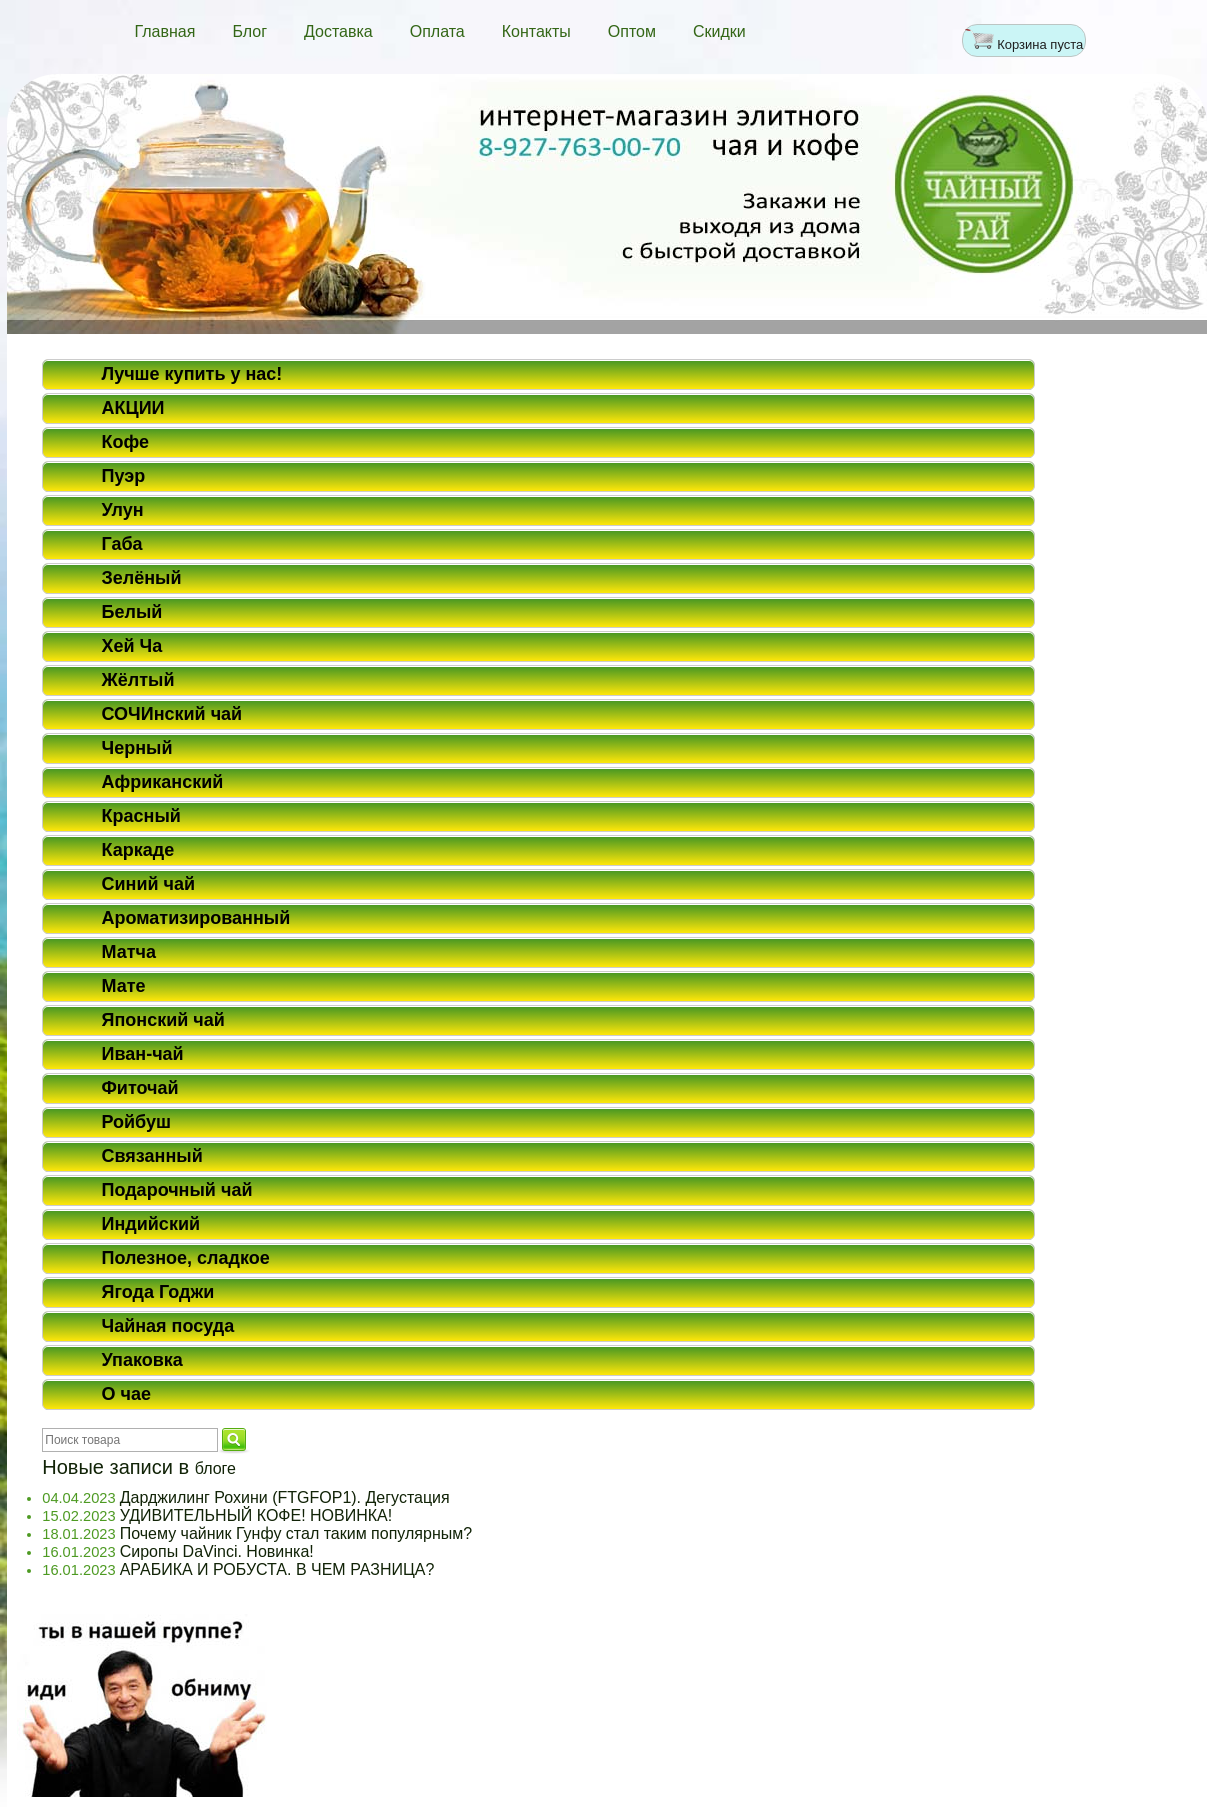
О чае (126, 1394)
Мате (124, 986)
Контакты (536, 31)
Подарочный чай (177, 1190)
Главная (165, 31)
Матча (129, 952)
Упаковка (142, 1360)
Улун (123, 510)
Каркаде (138, 850)
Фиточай (140, 1088)
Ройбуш (137, 1122)
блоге (215, 1468)
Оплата (437, 31)
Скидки (719, 31)
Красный (141, 816)
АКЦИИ (133, 408)
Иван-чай (143, 1054)
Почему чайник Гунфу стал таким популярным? (296, 1533)
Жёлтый (138, 680)
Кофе (126, 442)
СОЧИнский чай (172, 714)
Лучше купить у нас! (192, 374)
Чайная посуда (168, 1326)
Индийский (151, 1224)
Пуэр (124, 476)
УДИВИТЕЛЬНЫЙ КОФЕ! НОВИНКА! (256, 1515)
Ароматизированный (196, 918)
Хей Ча (132, 646)
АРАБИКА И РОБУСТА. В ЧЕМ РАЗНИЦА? (277, 1569)
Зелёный (142, 578)
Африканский (163, 782)
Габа (122, 544)
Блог (249, 31)
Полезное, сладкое (186, 1258)
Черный (137, 748)
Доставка (338, 31)
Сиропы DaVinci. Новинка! (217, 1551)
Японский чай (163, 1020)
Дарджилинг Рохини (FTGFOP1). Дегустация (285, 1497)
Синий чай (149, 884)
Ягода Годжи (158, 1292)
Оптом (632, 31)
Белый (132, 612)
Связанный (152, 1156)
